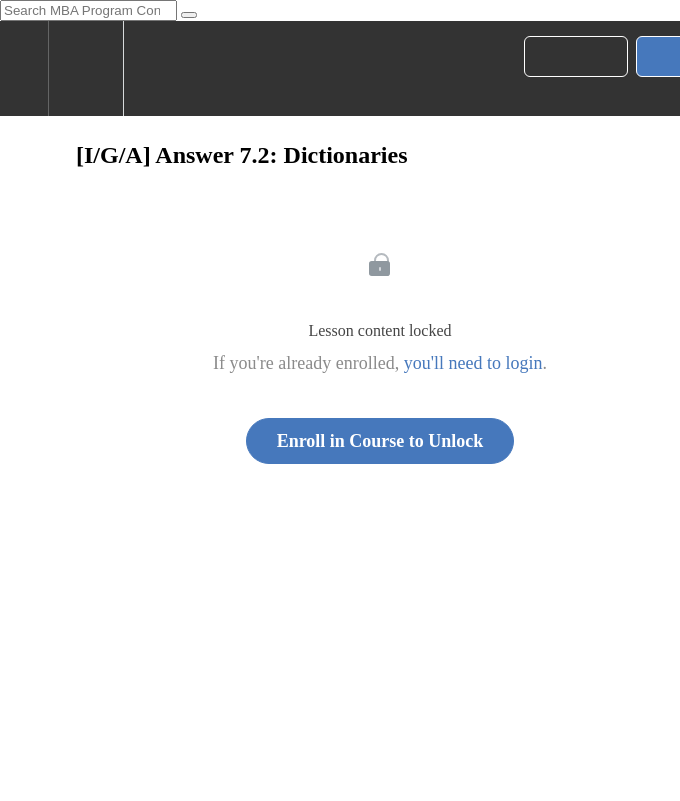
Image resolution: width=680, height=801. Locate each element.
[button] (24, 68)
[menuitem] (85, 68)
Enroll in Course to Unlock (380, 441)
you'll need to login (473, 363)
